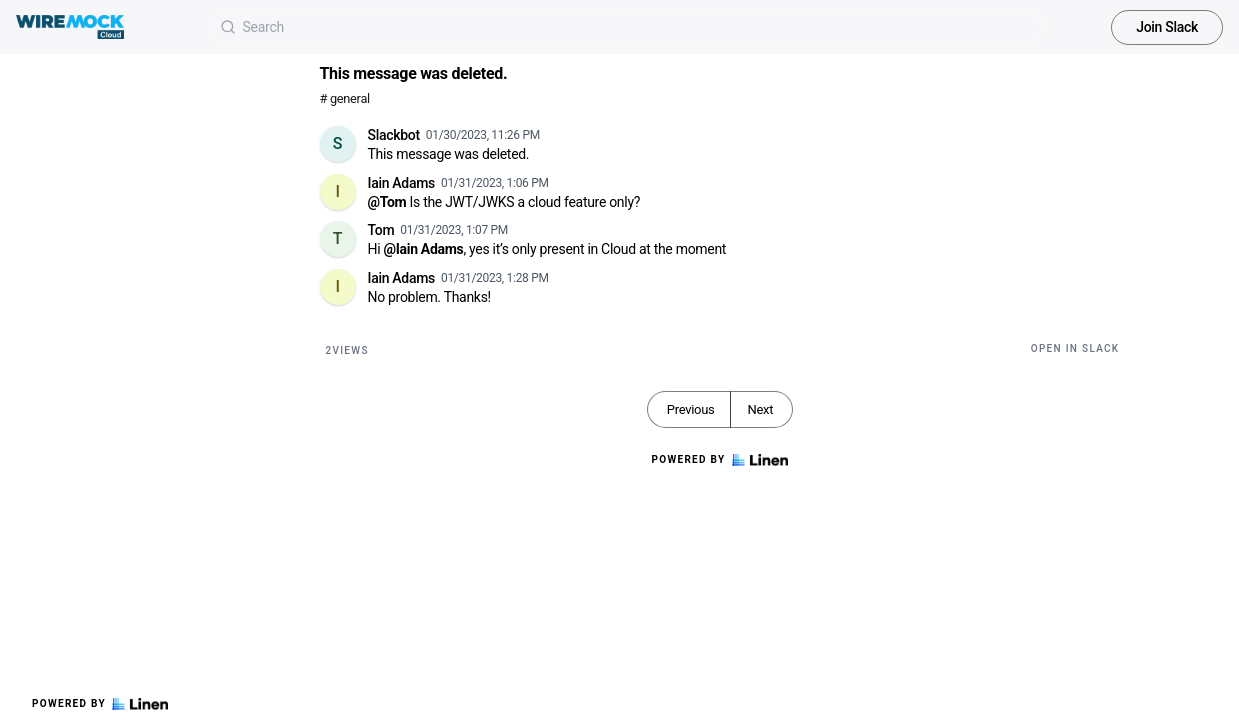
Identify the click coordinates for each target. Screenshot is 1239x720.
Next (760, 409)
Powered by (100, 704)
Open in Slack (1075, 348)
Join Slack (1167, 27)
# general (345, 98)
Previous (691, 409)
